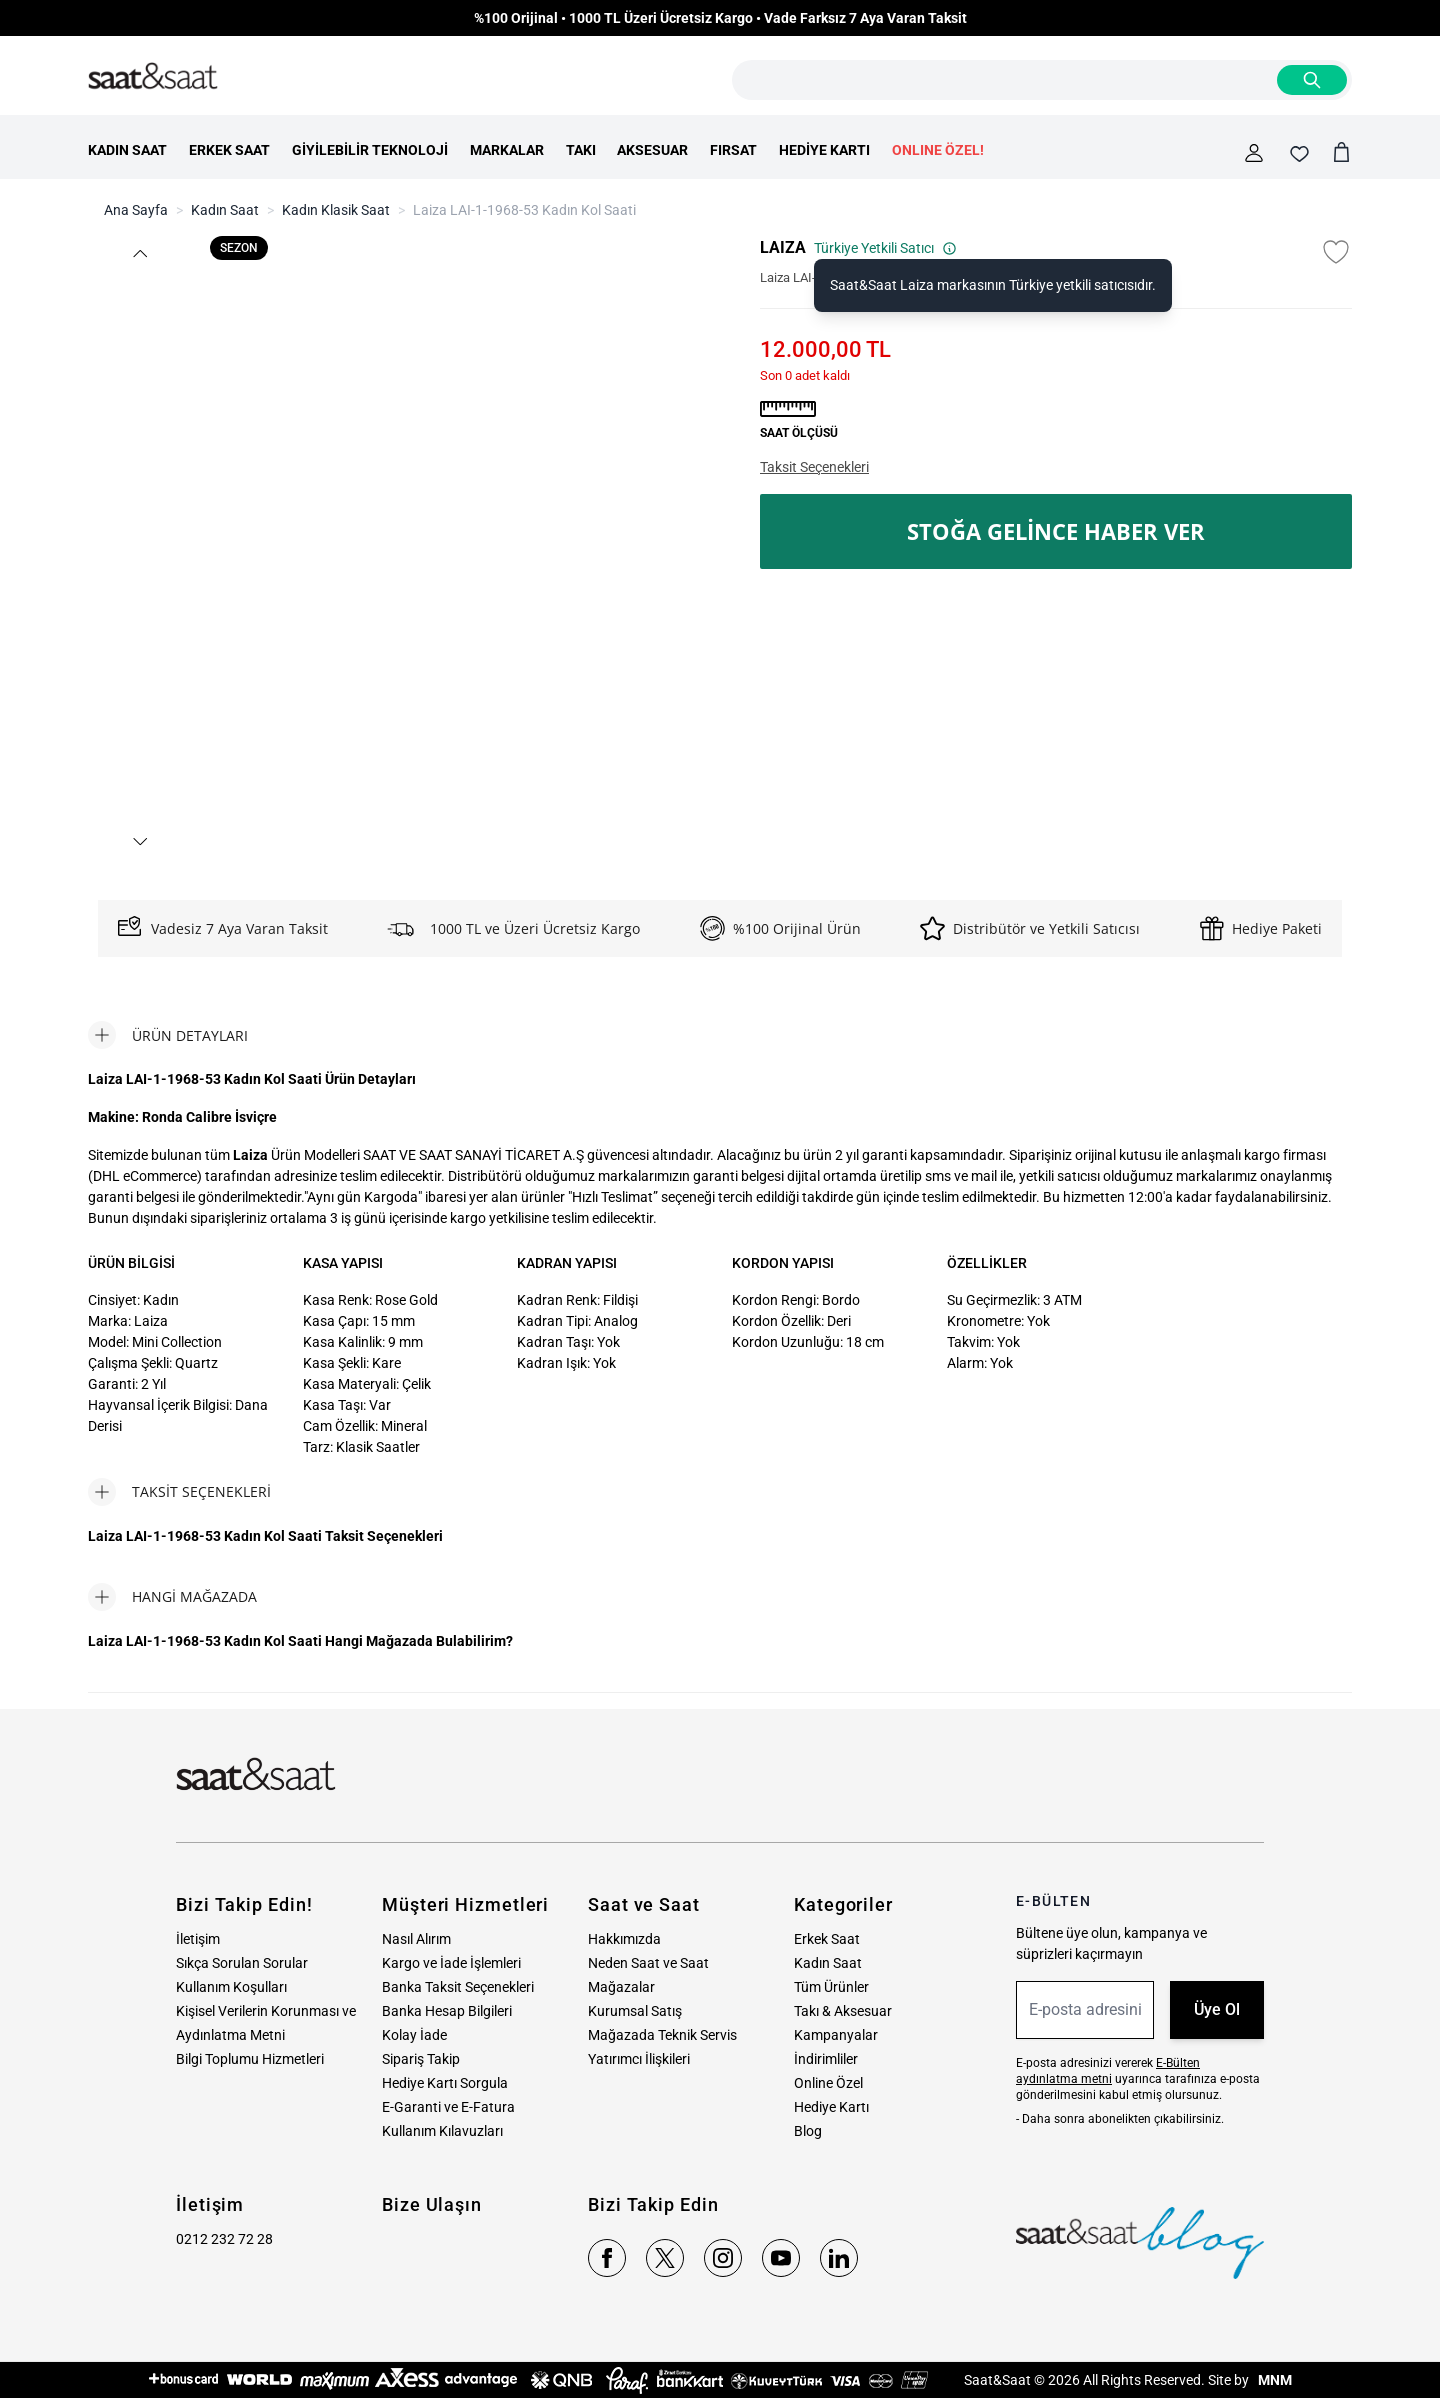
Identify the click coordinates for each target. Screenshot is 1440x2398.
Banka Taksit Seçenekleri (458, 1987)
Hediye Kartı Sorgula (445, 2083)
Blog (808, 2131)
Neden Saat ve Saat (648, 1963)
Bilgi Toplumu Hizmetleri (250, 2059)
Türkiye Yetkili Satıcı (885, 248)
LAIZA (783, 247)
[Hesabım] (1254, 153)
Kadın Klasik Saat (336, 210)
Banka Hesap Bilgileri (447, 2011)
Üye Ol (1217, 2009)
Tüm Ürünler (831, 1987)
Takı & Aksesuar (843, 2011)
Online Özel (828, 2083)
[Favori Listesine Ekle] (1336, 252)
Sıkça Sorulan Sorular (242, 1963)
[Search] (1312, 80)
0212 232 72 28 (224, 2239)
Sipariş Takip (421, 2059)
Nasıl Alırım (416, 1939)
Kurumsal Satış (635, 2011)
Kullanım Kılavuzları (442, 2131)
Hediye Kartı (831, 2107)
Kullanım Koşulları (231, 1987)
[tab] (168, 1035)
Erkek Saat (827, 1939)
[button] (139, 253)
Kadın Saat (225, 210)
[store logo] (153, 77)
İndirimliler (826, 2059)
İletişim (198, 1939)
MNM (1273, 2380)
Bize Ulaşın (432, 2204)
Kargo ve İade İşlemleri (451, 1963)
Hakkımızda (624, 1939)
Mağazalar (621, 1987)
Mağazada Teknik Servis (662, 2035)
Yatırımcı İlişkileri (639, 2059)
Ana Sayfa (136, 210)
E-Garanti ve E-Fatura (448, 2107)
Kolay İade (414, 2035)
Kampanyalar (836, 2035)
